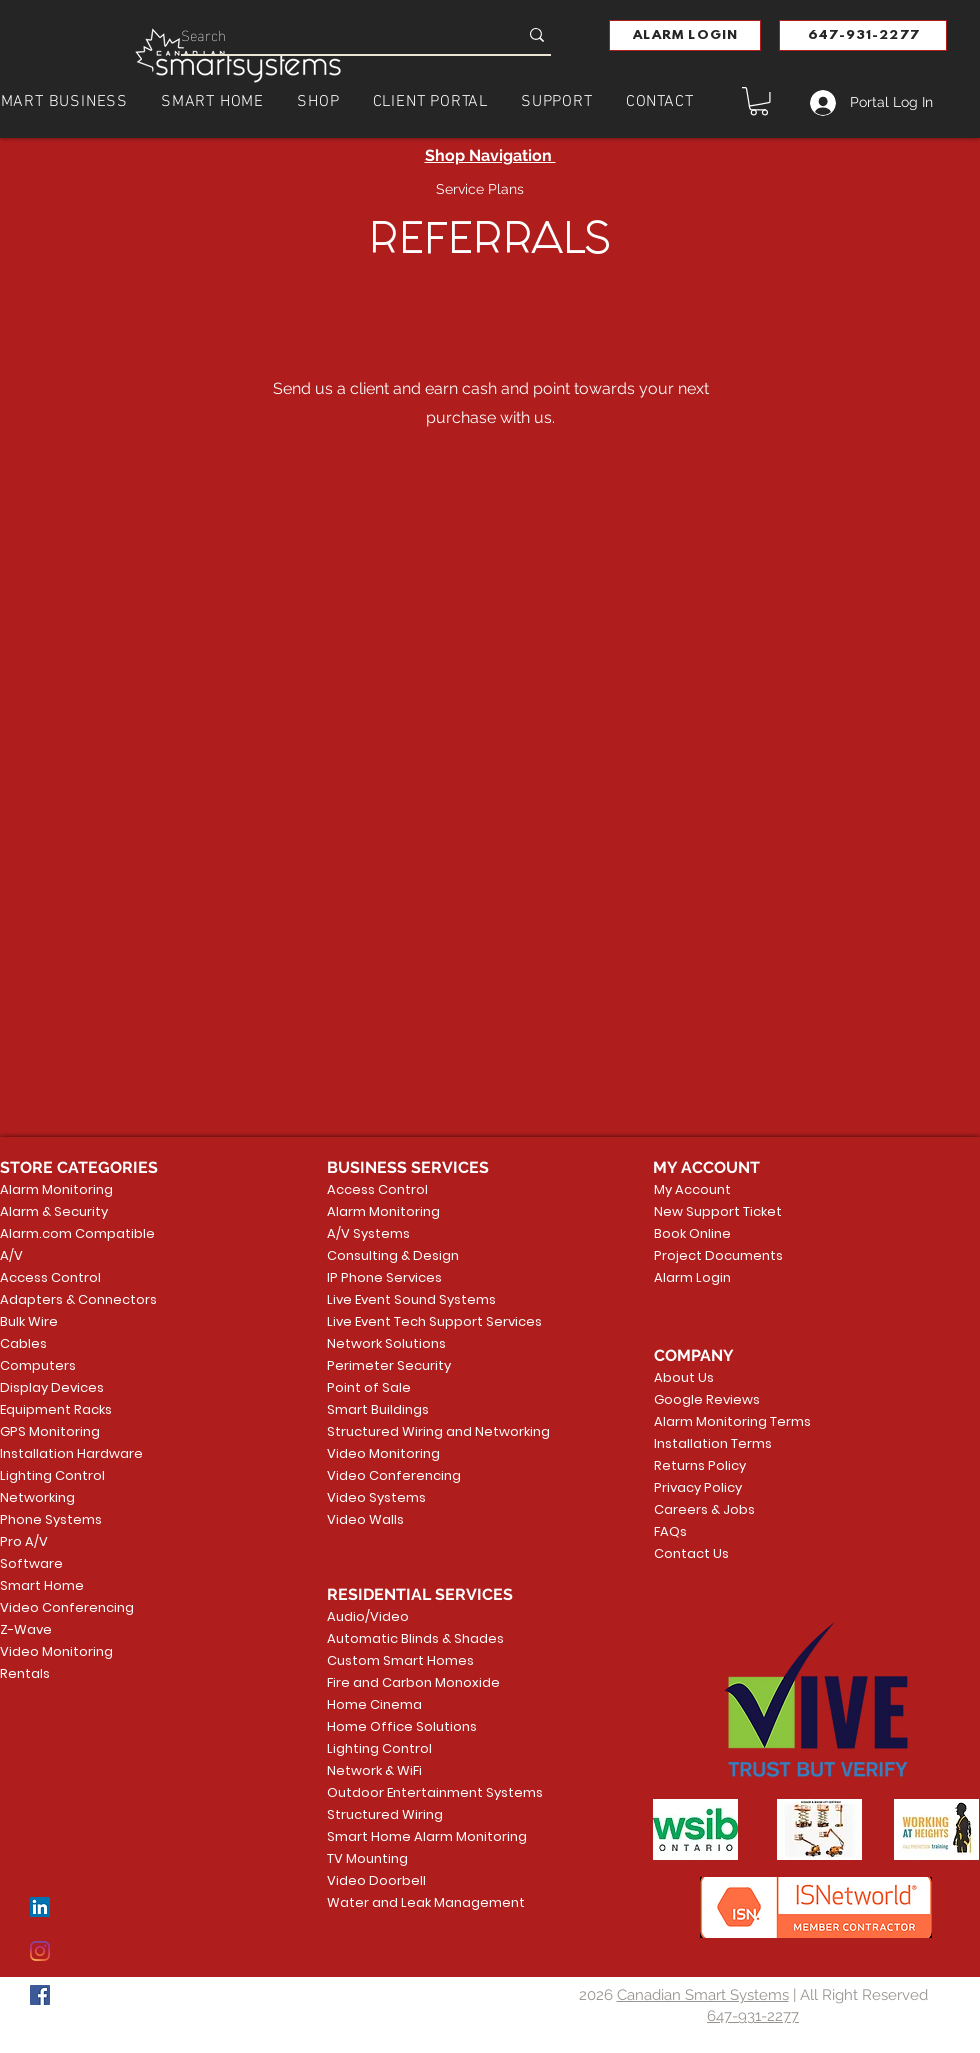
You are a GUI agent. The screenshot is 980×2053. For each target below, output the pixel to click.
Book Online (692, 1233)
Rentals (25, 1673)
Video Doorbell (376, 1880)
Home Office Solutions (402, 1726)
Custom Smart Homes (400, 1660)
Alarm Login (692, 1277)
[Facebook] (40, 1995)
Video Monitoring (56, 1651)
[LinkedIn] (40, 1907)
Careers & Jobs (704, 1509)
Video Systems (376, 1497)
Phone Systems (51, 1519)
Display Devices (52, 1387)
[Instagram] (40, 1951)
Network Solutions (386, 1343)
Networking (37, 1497)
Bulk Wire (29, 1321)
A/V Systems (368, 1233)
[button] (685, 35)
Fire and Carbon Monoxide (404, 1682)
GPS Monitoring (50, 1431)
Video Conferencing (67, 1607)
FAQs (670, 1531)
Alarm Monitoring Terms (717, 1421)
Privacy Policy (698, 1487)
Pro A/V (24, 1541)
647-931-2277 (753, 2016)
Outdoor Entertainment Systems (404, 1792)
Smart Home (42, 1585)
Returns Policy (700, 1465)
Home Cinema (374, 1704)
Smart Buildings (378, 1409)
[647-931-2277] (863, 35)
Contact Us (691, 1553)
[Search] (334, 34)
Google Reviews (707, 1399)
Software (31, 1563)
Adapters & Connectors (78, 1299)
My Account (692, 1189)
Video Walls (365, 1519)
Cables (23, 1343)
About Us (684, 1377)
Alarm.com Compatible (77, 1233)
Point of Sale (369, 1387)
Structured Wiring (385, 1814)
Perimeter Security (389, 1365)
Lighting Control (52, 1475)
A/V (11, 1255)
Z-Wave (26, 1629)
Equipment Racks (56, 1409)
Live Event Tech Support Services (404, 1321)
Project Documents (714, 1255)
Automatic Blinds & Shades (404, 1638)
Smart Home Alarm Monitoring (404, 1836)
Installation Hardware (71, 1453)
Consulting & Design (393, 1255)
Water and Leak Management (404, 1902)
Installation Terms (713, 1443)
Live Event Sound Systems (404, 1299)
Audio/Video (368, 1616)
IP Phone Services (384, 1277)
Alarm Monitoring (56, 1189)
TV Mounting (367, 1858)
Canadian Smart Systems (703, 1995)
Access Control (50, 1277)
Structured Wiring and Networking (404, 1431)
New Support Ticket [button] (714, 1211)
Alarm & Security (54, 1211)
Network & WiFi (374, 1770)
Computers (38, 1365)
